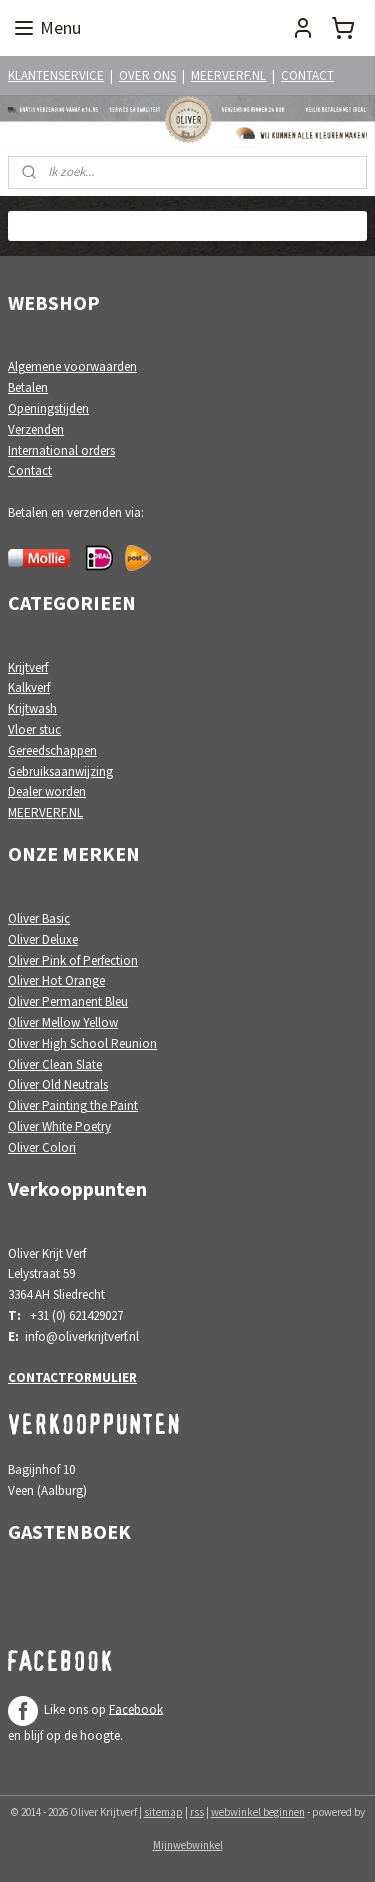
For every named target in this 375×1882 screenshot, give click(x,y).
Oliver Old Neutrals (58, 1084)
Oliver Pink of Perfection (73, 960)
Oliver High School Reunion (82, 1043)
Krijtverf (28, 667)
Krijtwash (32, 708)
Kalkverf (29, 687)
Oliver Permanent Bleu (68, 1001)
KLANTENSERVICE (56, 75)
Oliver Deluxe (43, 939)
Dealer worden (47, 791)
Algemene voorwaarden (72, 366)
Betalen (28, 387)
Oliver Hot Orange (56, 980)
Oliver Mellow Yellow (63, 1022)
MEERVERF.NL (228, 75)
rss (197, 1812)
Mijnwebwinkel (188, 1845)
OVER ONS (147, 75)
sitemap (163, 1812)
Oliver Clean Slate (55, 1064)
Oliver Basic (39, 918)
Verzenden (36, 429)
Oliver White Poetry (59, 1126)
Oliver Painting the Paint (73, 1105)
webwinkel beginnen (258, 1812)
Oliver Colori (42, 1147)
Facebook (136, 1708)
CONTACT (307, 75)
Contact (30, 470)
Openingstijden (48, 408)
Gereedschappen (52, 750)
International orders (61, 450)
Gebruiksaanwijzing (60, 771)
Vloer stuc (34, 729)
